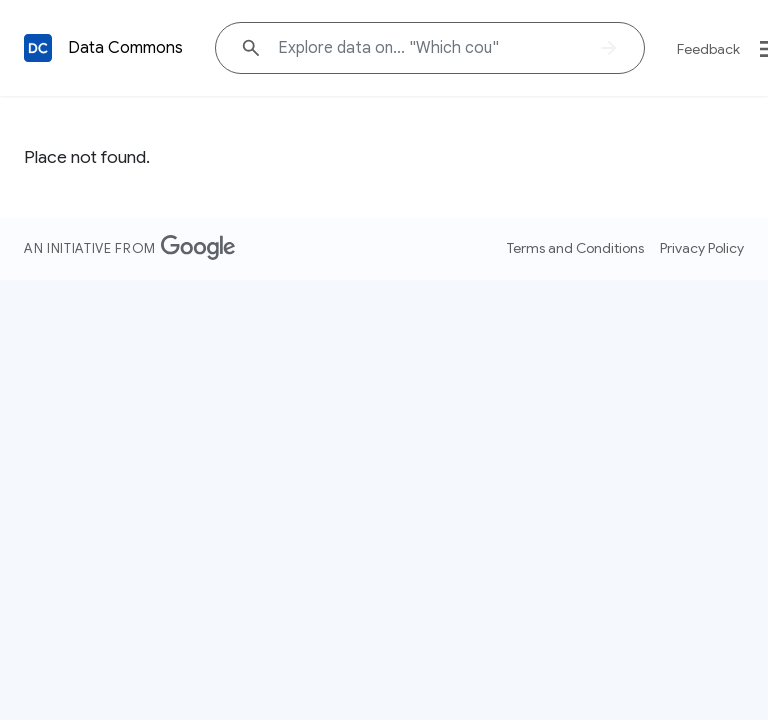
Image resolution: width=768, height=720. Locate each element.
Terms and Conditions (575, 248)
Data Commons (125, 48)
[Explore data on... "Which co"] (430, 48)
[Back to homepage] (38, 48)
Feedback (708, 49)
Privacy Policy (702, 248)
